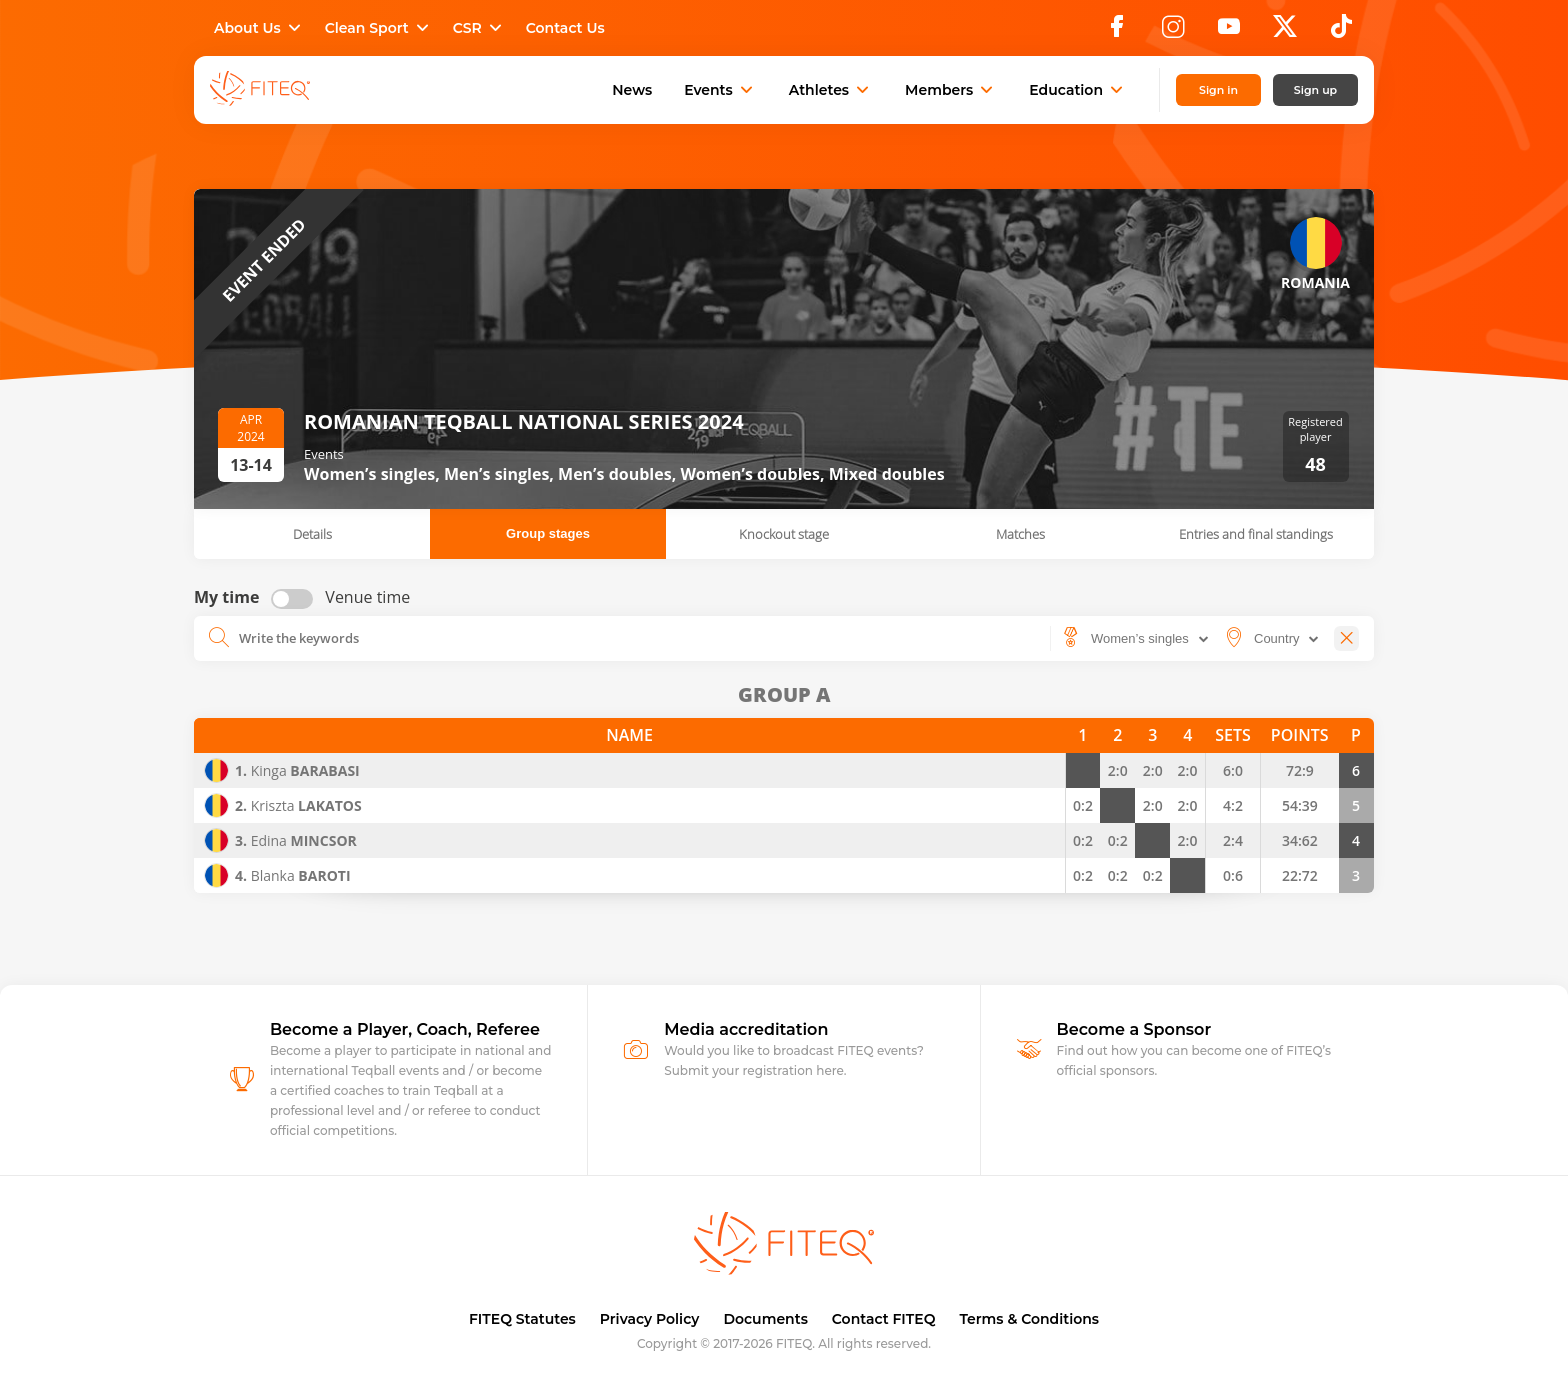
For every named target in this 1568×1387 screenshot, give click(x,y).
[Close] (1346, 638)
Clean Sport (379, 28)
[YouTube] (1229, 32)
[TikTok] (1341, 32)
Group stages (548, 533)
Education (1078, 90)
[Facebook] (1117, 32)
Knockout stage (784, 534)
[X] (1285, 32)
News (632, 90)
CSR (479, 28)
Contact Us (565, 28)
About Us (259, 28)
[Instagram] (1173, 32)
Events (720, 90)
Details (312, 534)
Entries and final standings (1256, 534)
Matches (1020, 534)
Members (951, 90)
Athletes (831, 90)
